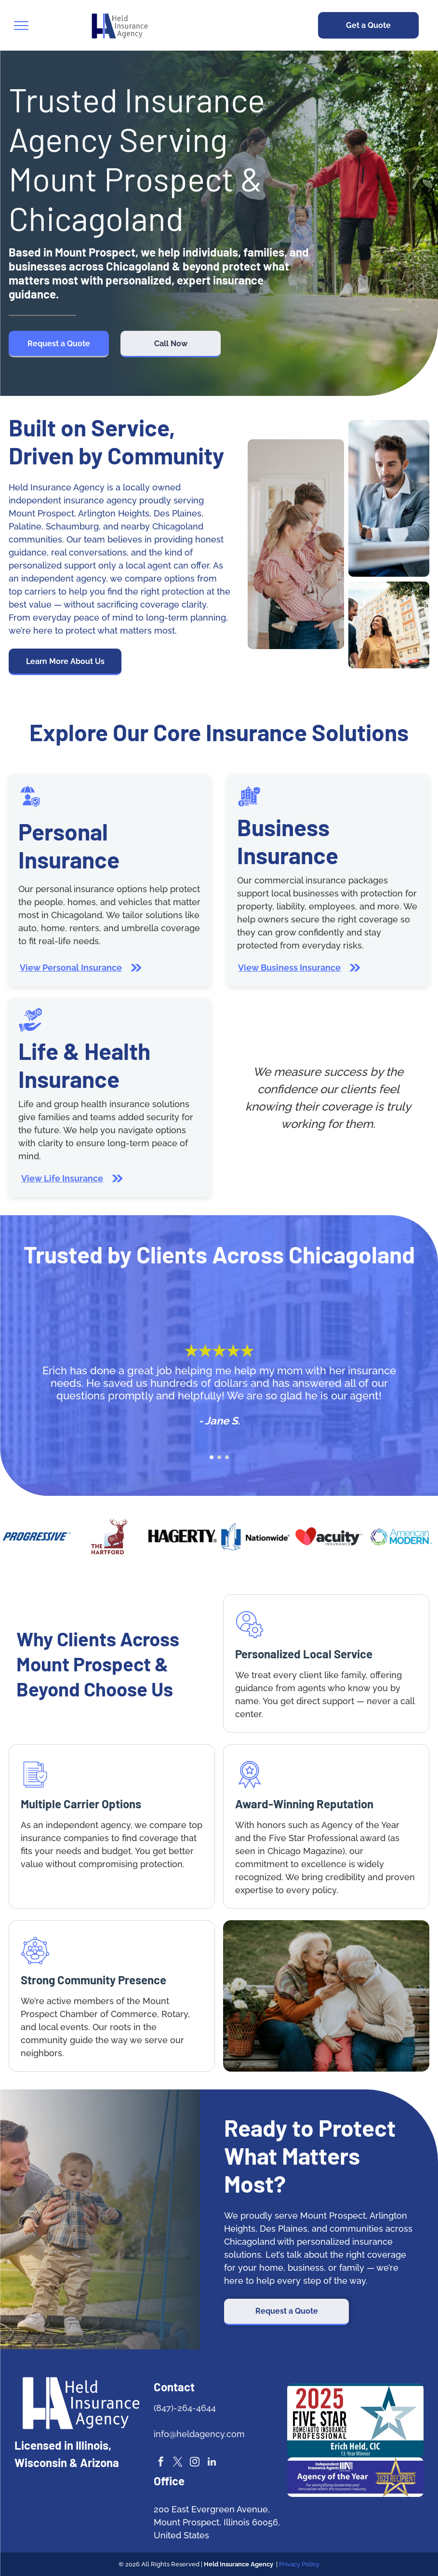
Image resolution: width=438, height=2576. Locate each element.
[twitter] (178, 2462)
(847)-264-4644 (185, 2408)
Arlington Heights (113, 513)
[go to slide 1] (211, 1457)
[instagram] (194, 2462)
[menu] (21, 25)
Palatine (25, 526)
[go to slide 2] (219, 1457)
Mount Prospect (41, 513)
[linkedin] (211, 2462)
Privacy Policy (299, 2564)
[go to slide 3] (227, 1457)
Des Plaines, (178, 513)
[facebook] (161, 2462)
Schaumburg (72, 526)
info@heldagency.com (199, 2434)
